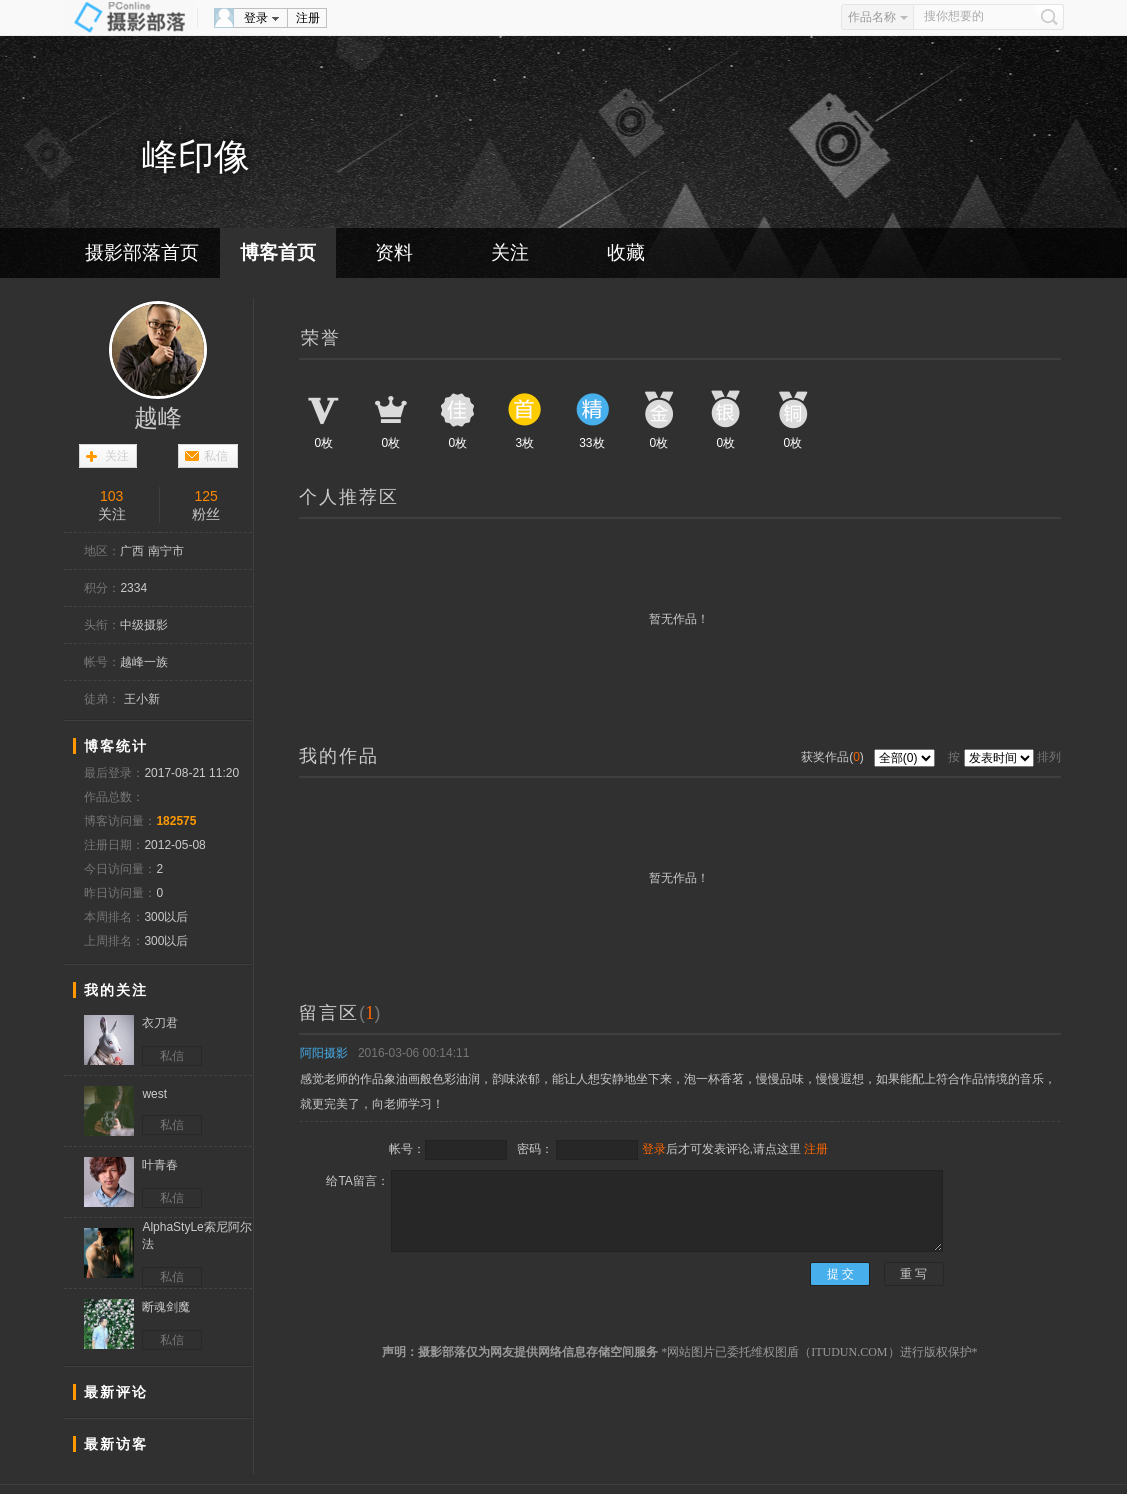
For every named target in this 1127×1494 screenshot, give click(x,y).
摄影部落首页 (142, 252)
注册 (308, 18)
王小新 (142, 699)
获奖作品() (834, 757)
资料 (394, 252)
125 (206, 496)
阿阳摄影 (324, 1053)
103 (111, 496)
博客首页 (278, 252)
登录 (256, 18)
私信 (216, 456)
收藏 (626, 252)
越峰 (158, 418)
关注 (510, 252)
